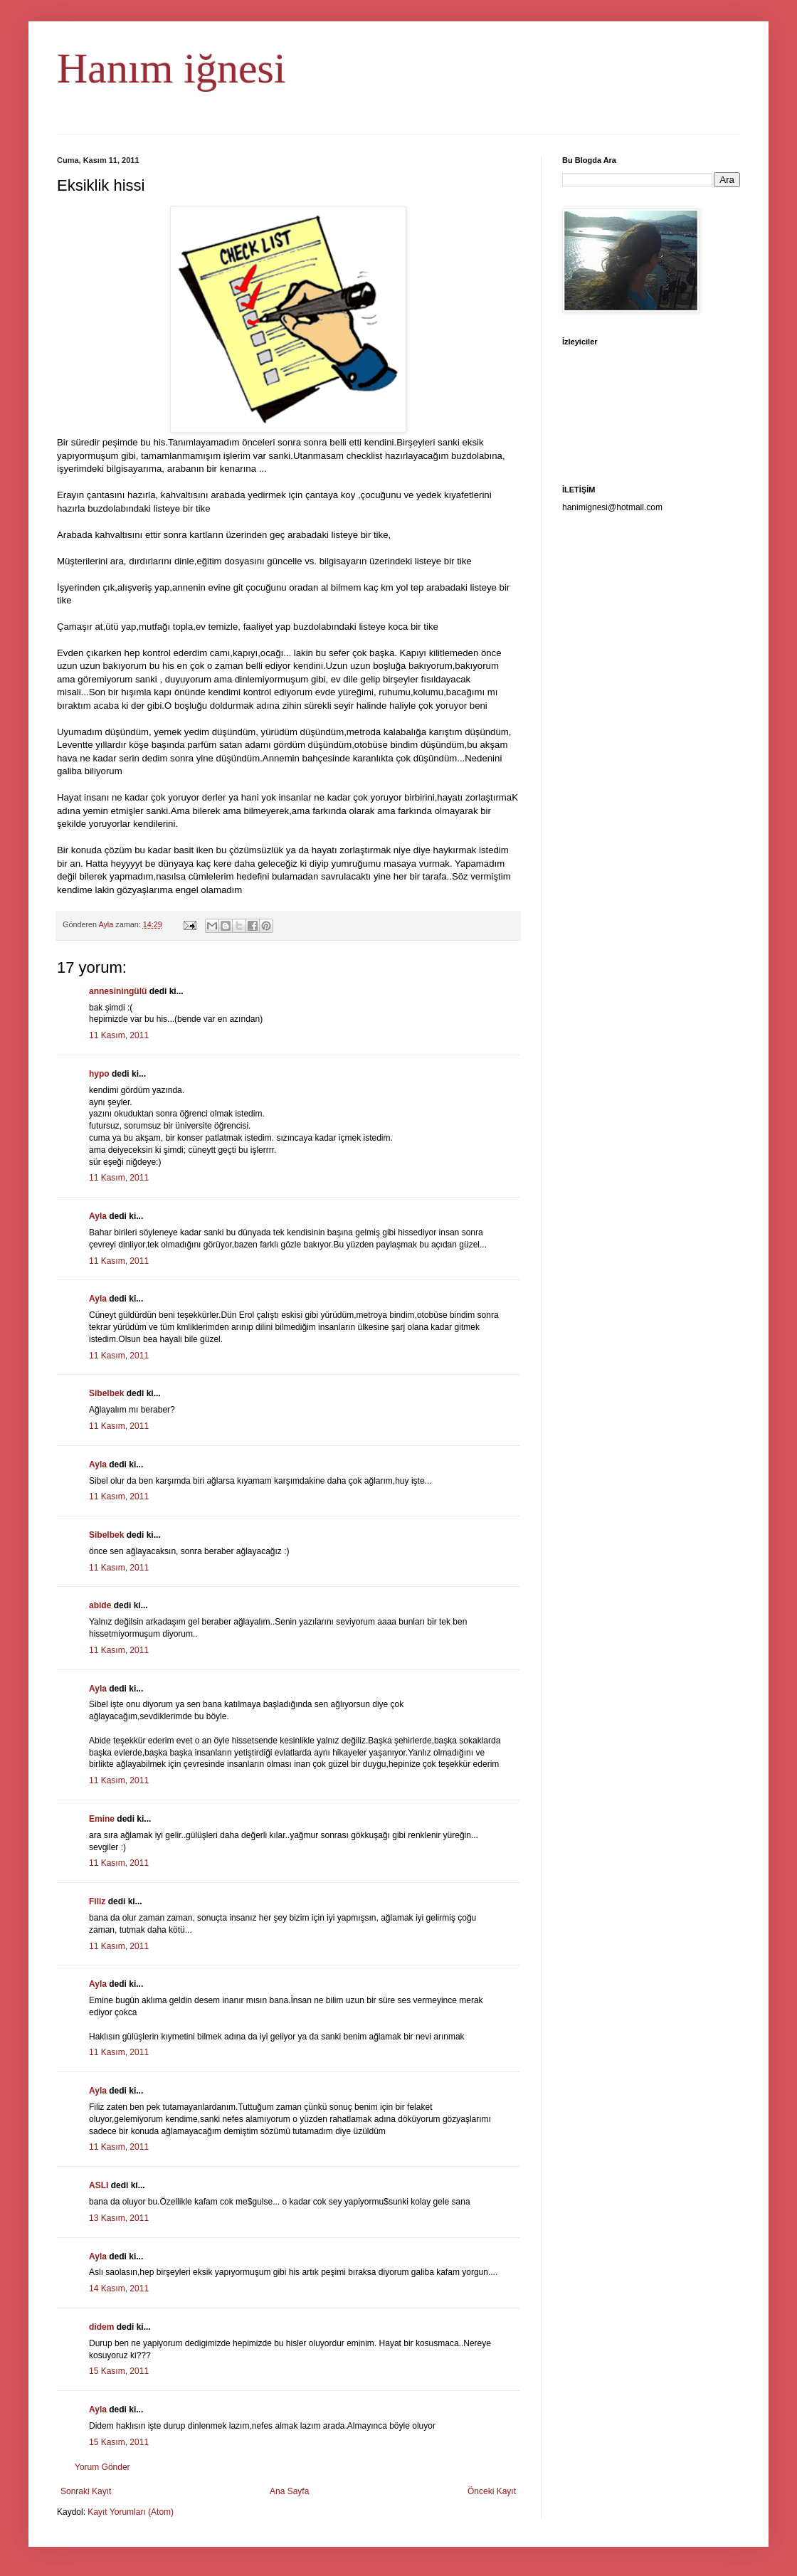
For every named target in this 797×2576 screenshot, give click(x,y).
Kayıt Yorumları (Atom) (131, 2512)
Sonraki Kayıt (85, 2491)
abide (100, 1605)
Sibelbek (106, 1393)
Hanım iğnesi (171, 68)
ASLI (98, 2185)
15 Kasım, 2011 (119, 2371)
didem (101, 2327)
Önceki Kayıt (492, 2491)
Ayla (98, 1216)
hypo (99, 1074)
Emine (102, 1819)
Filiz (97, 1901)
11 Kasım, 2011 (119, 1035)
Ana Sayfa (289, 2491)
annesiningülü (118, 991)
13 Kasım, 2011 (119, 2218)
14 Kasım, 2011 (119, 2288)
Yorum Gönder (102, 2467)
